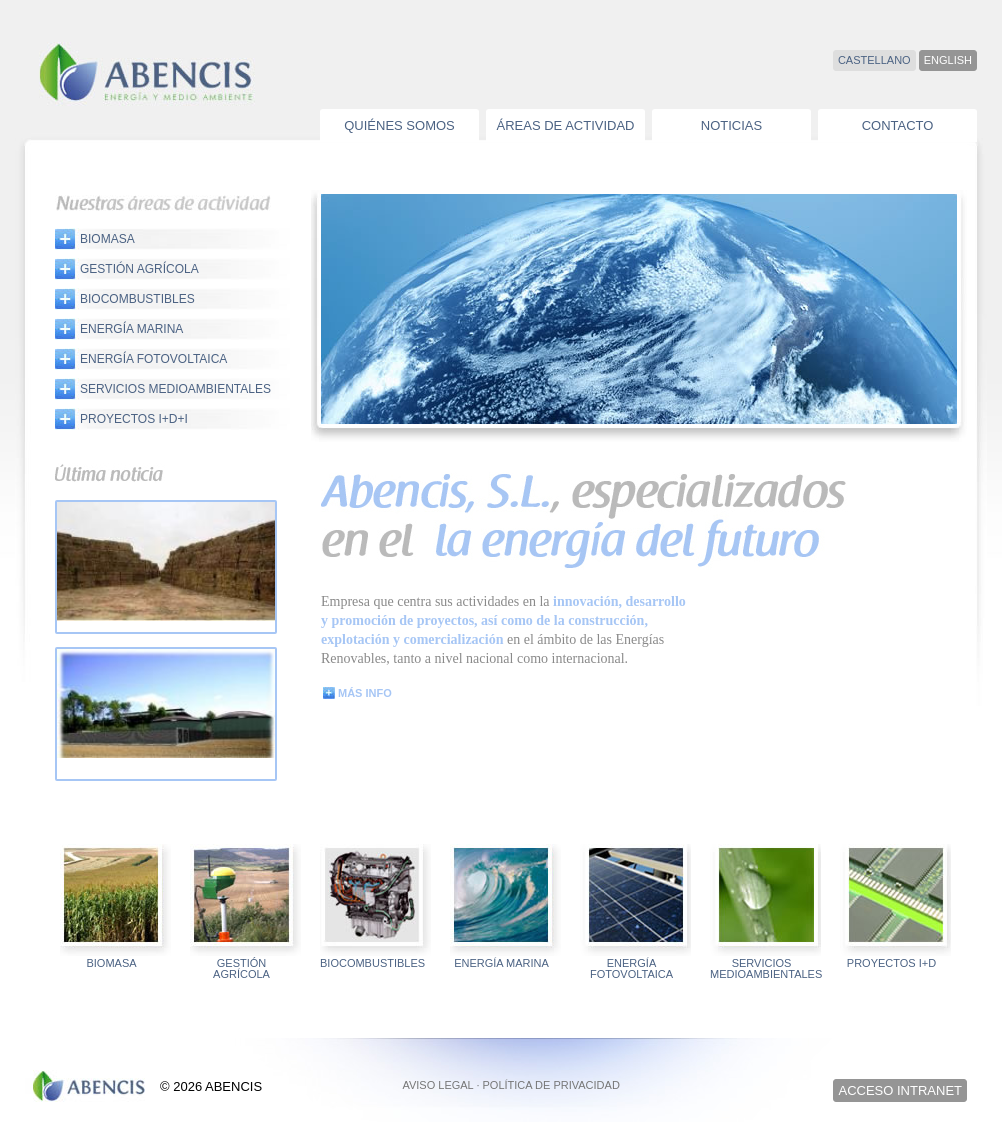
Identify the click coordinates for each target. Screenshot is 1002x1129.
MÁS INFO (365, 693)
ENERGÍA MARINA (131, 328)
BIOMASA (107, 238)
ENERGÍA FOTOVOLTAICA (153, 358)
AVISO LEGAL (437, 1085)
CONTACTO (898, 125)
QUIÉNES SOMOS (399, 125)
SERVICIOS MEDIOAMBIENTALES (175, 388)
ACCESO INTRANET (900, 1090)
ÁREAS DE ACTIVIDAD (566, 125)
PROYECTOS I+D (891, 963)
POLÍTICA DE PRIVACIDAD (551, 1085)
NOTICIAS (731, 125)
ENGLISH (948, 60)
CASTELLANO (874, 60)
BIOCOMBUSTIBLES (137, 298)
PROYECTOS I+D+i (134, 418)
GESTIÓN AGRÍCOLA (139, 268)
